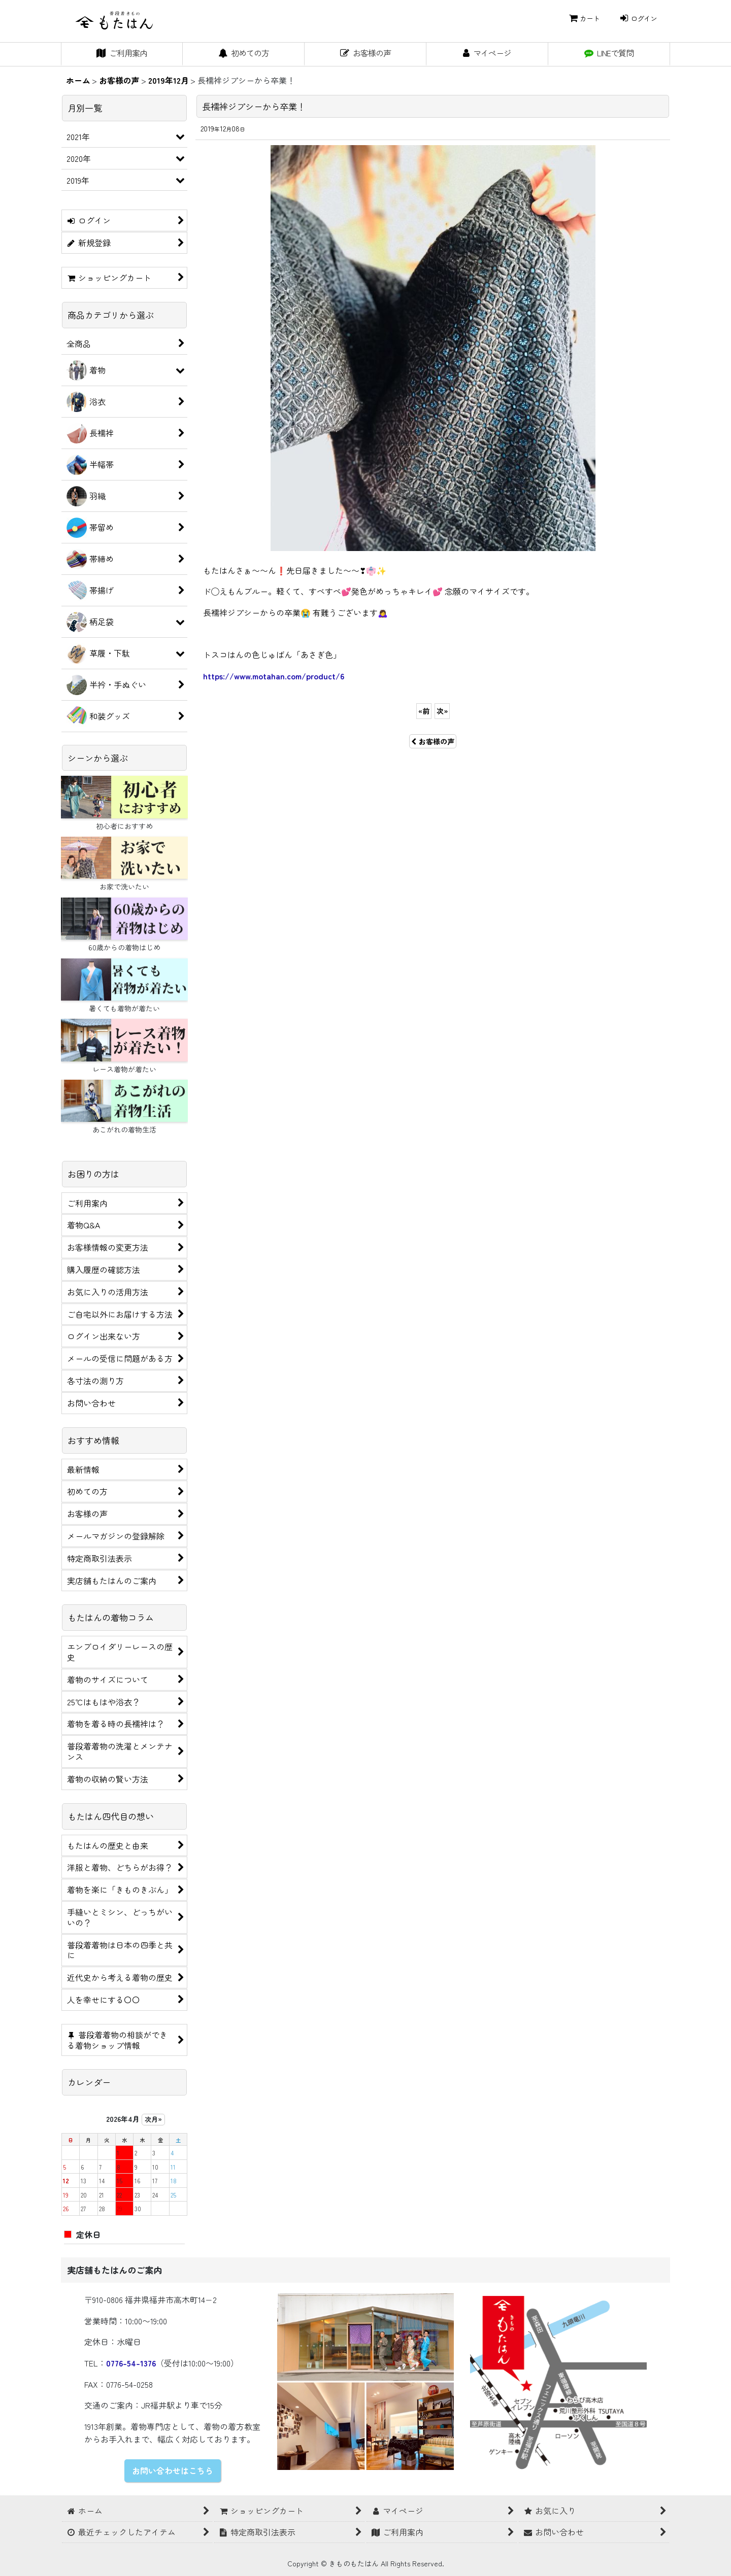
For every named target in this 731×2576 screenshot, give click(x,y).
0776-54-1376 (131, 2363)
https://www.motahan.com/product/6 (273, 676)
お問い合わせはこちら (172, 2470)
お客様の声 (432, 741)
